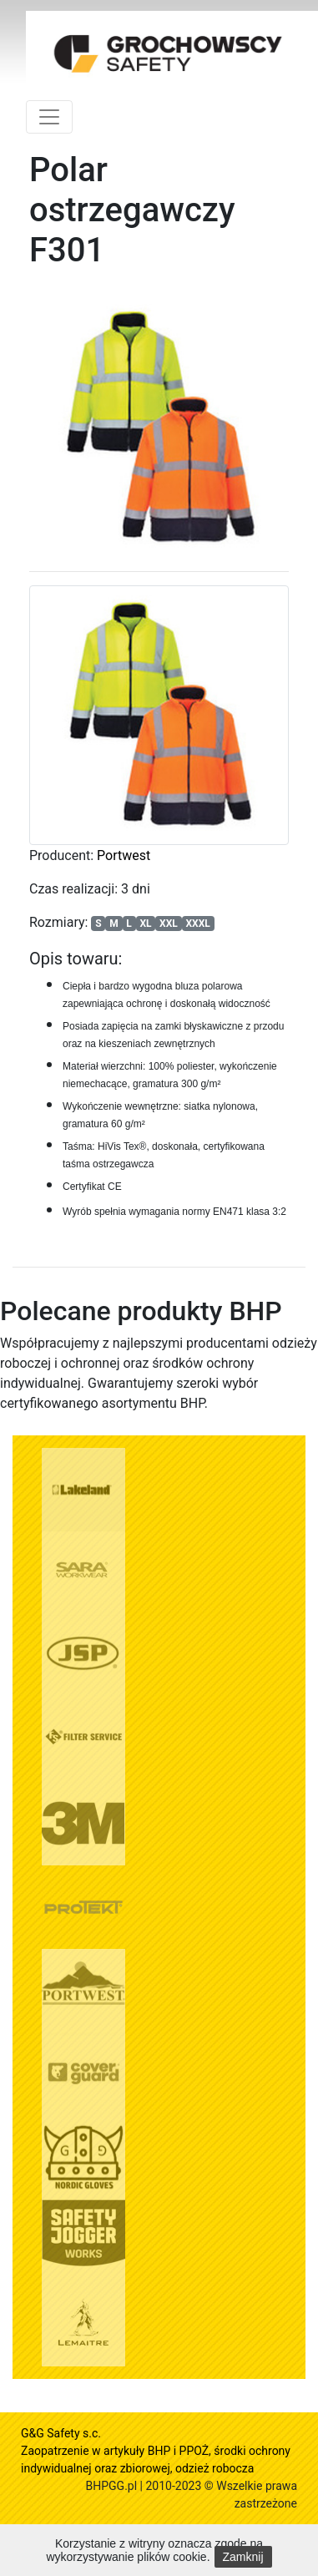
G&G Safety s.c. (61, 2433)
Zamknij (243, 2556)
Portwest (123, 855)
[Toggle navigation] (49, 117)
